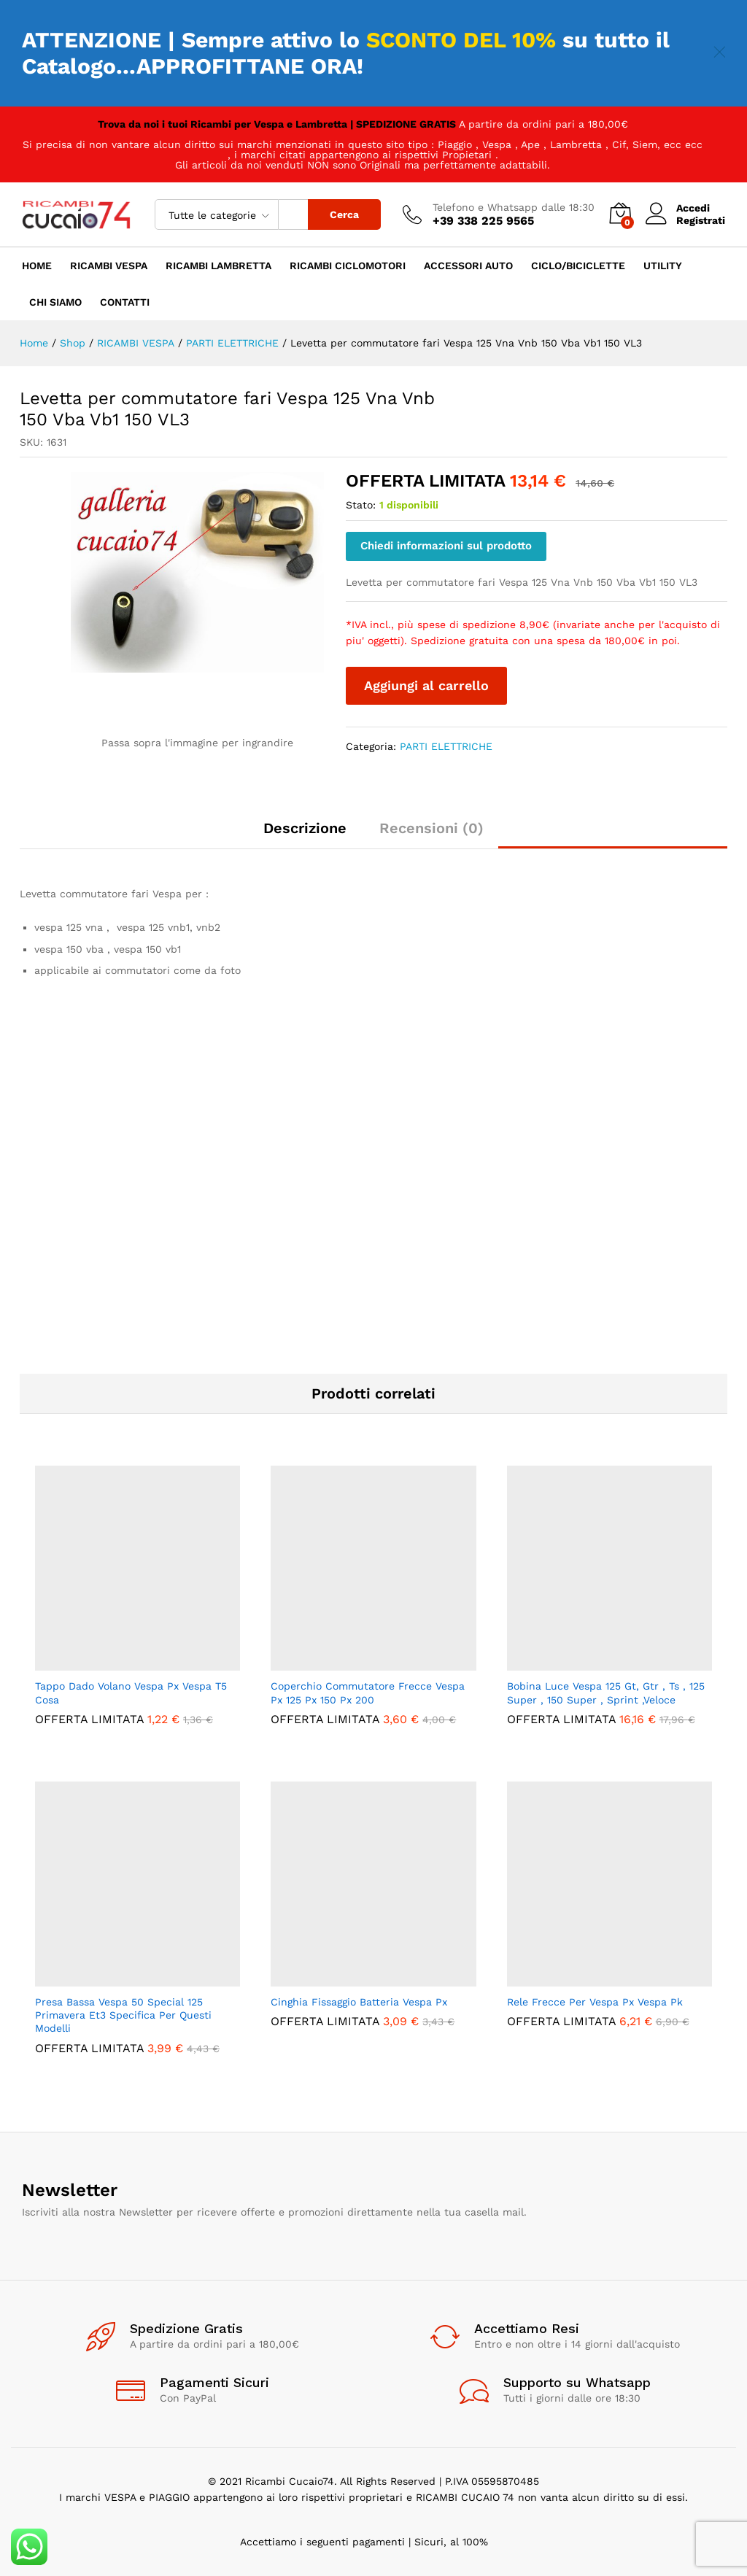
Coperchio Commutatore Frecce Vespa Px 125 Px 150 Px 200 (368, 1692)
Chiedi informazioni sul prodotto (446, 545)
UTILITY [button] (662, 265)
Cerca (344, 214)
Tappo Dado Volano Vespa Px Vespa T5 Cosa (131, 1692)
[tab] (305, 834)
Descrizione (305, 828)
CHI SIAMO (55, 302)
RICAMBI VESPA (108, 265)
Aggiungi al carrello (426, 685)
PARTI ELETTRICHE (446, 746)
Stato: (361, 505)
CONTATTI (125, 302)
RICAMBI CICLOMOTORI (348, 265)
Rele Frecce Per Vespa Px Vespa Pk (595, 2002)
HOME (37, 265)
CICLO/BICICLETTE (578, 265)
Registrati (700, 220)
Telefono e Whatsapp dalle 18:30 (514, 207)
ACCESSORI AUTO (468, 265)
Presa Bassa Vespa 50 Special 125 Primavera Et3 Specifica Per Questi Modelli (123, 2015)
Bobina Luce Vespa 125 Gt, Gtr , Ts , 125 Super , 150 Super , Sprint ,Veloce (606, 1692)
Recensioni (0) (431, 828)
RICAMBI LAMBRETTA (218, 265)
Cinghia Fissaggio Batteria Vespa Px (359, 2002)
